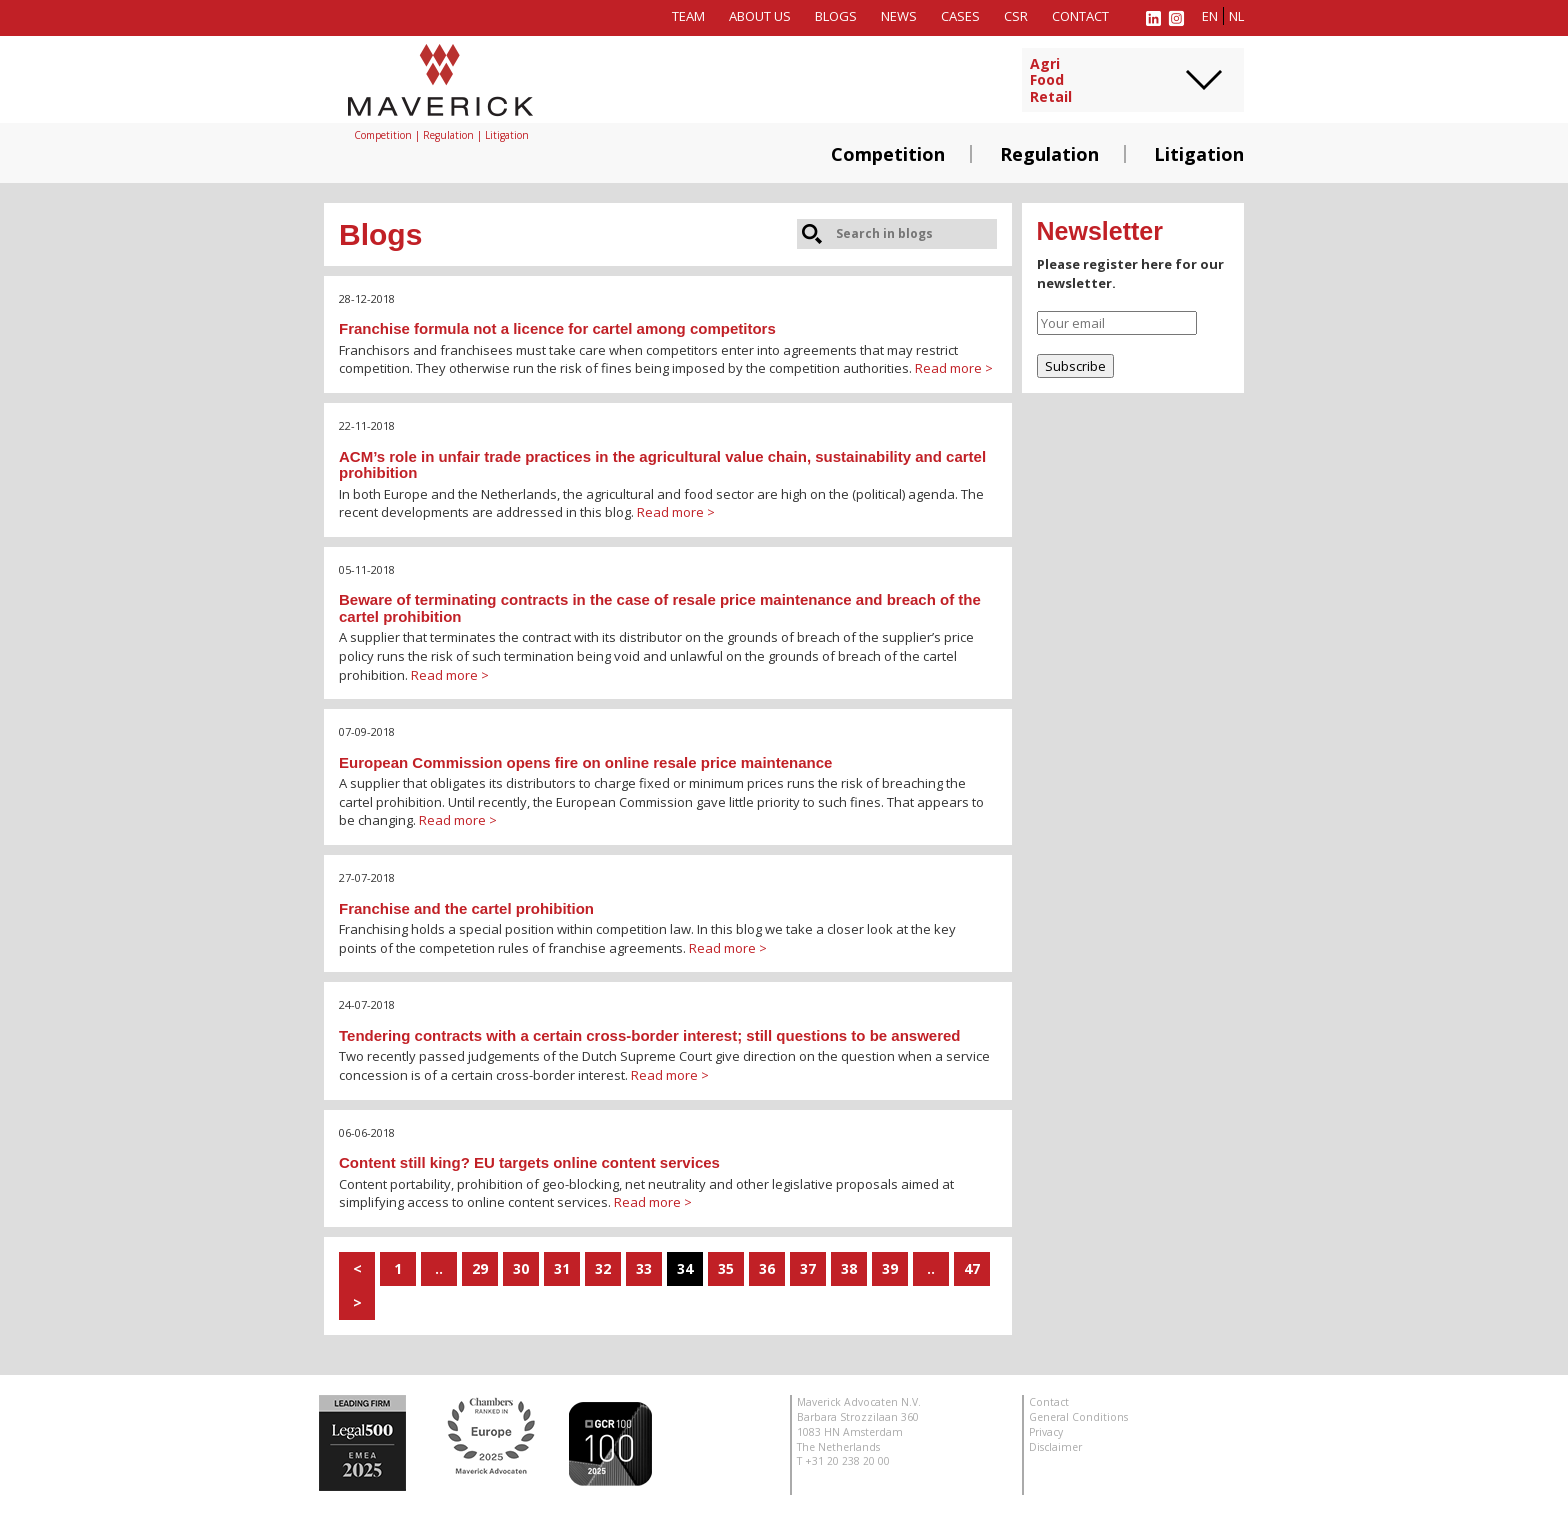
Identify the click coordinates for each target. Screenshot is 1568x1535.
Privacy (1046, 1432)
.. (439, 1268)
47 (972, 1268)
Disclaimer (1055, 1447)
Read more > (954, 368)
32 (603, 1268)
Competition (888, 154)
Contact (1080, 16)
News (899, 16)
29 (480, 1268)
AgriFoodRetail (1051, 81)
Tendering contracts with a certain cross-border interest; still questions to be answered (650, 1035)
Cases (960, 16)
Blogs (836, 16)
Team (688, 16)
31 (562, 1268)
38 (849, 1268)
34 (685, 1268)
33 (644, 1268)
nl (1236, 16)
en (1210, 16)
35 (726, 1268)
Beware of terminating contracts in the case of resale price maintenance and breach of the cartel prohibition (660, 608)
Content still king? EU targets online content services (529, 1162)
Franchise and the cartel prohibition (466, 908)
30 (521, 1268)
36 (767, 1268)
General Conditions (1078, 1417)
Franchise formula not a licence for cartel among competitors (557, 328)
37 (808, 1268)
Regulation (1049, 154)
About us (760, 16)
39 (890, 1268)
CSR (1016, 16)
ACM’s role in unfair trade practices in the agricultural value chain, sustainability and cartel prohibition (662, 465)
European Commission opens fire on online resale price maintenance (585, 762)
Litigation (1199, 154)
